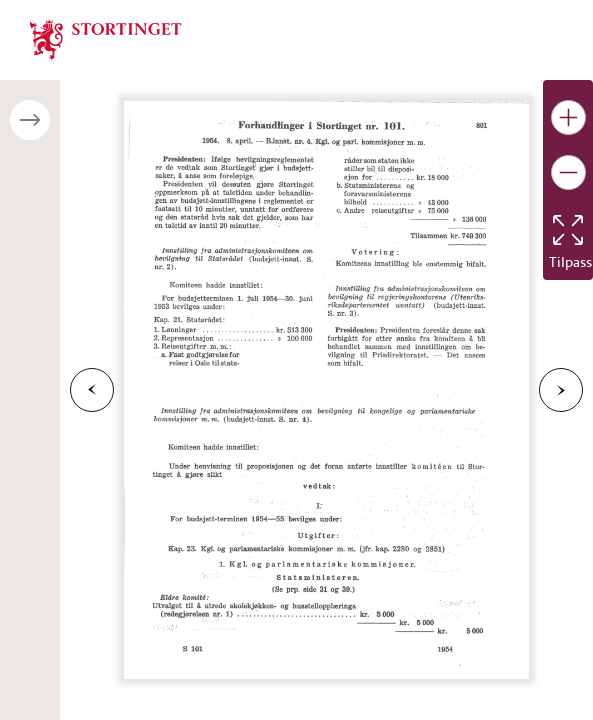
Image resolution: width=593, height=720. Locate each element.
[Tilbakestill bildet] (568, 230)
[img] (106, 38)
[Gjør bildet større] (568, 117)
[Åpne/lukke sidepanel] (30, 120)
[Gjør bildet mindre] (568, 172)
